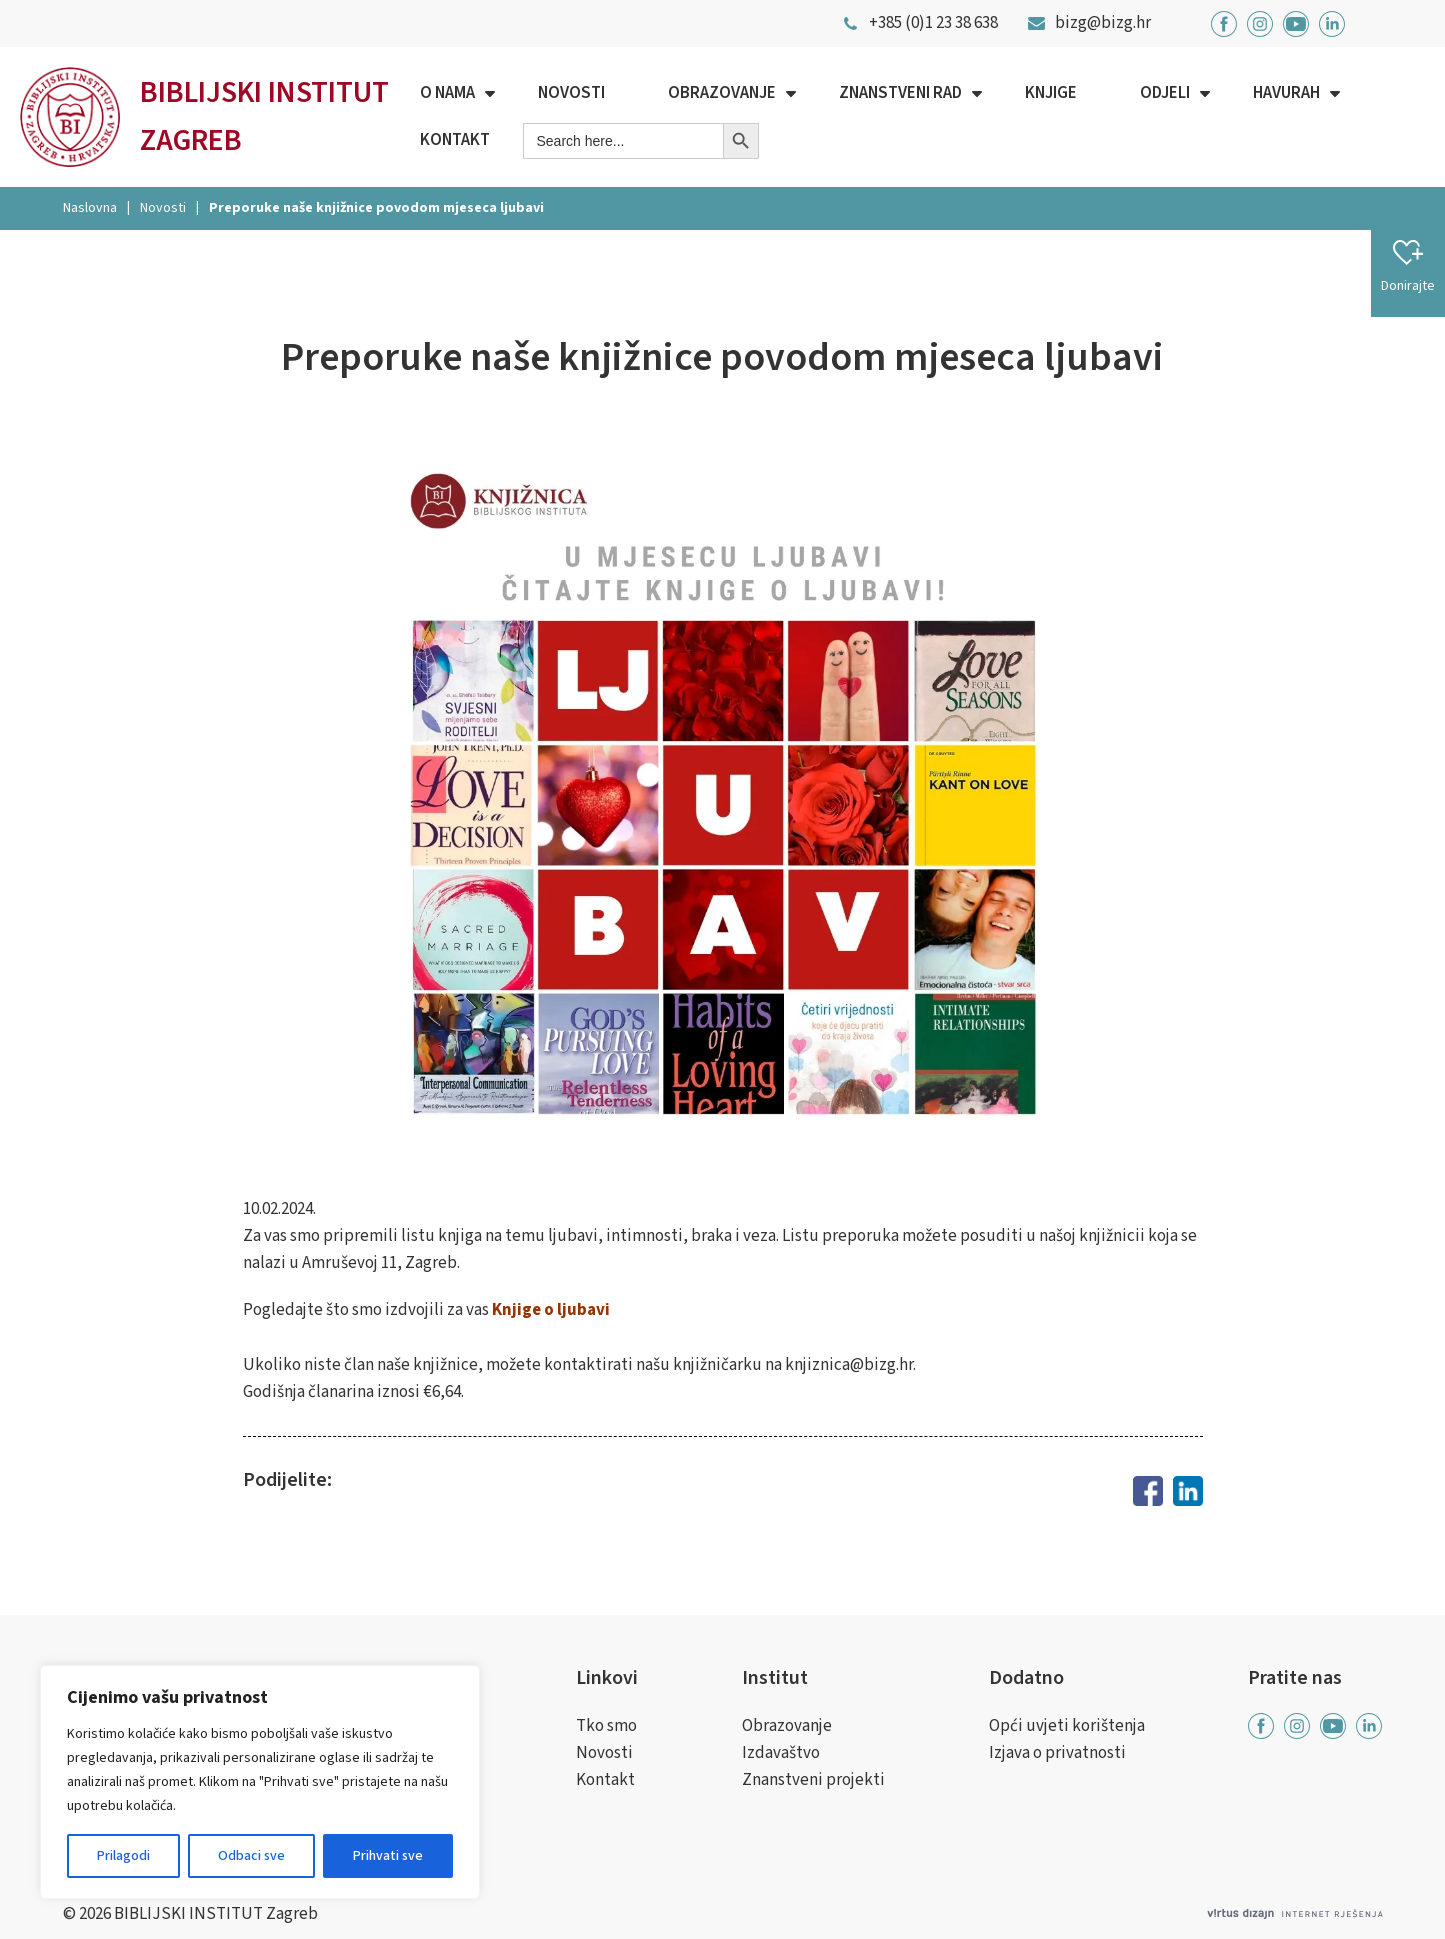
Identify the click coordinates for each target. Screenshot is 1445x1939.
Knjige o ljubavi (551, 1310)
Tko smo (606, 1726)
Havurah (1286, 93)
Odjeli (1165, 93)
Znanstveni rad (900, 93)
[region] (260, 1782)
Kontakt (455, 140)
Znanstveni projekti (813, 1780)
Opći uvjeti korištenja (1067, 1726)
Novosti (571, 93)
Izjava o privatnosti (1057, 1753)
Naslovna (90, 208)
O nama (447, 93)
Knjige (1051, 93)
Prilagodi (123, 1856)
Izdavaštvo (781, 1753)
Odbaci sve (251, 1856)
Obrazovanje (722, 93)
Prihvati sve (388, 1856)
